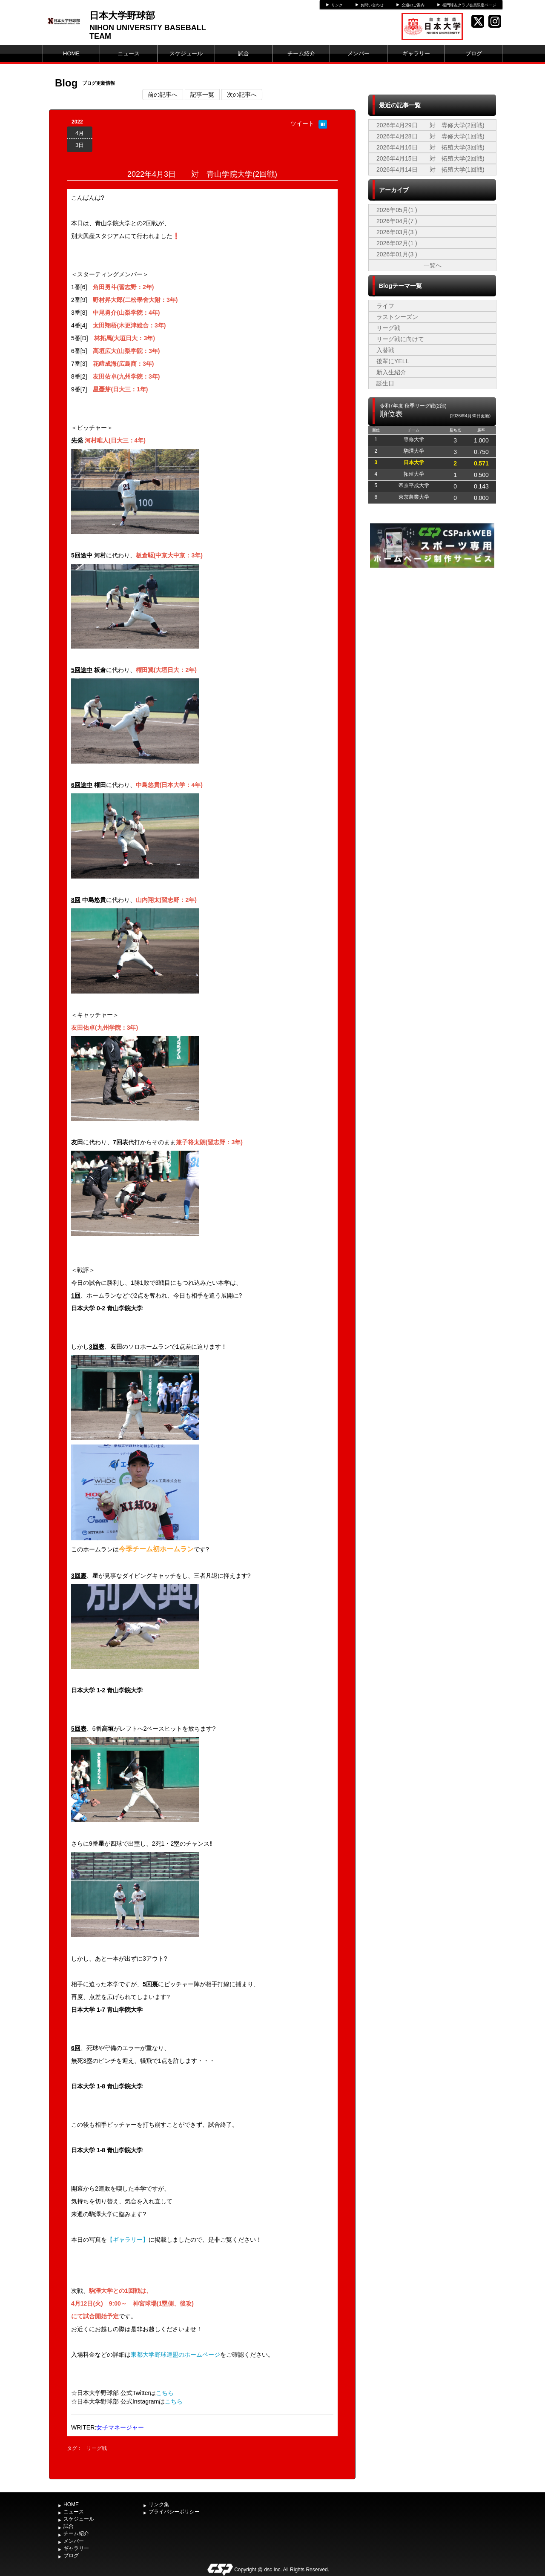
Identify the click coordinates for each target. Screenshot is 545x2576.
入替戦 (385, 350)
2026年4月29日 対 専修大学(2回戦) (430, 125)
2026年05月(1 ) (396, 210)
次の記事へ (242, 94)
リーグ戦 (96, 2448)
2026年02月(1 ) (396, 243)
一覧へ (433, 265)
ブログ (473, 53)
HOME (71, 53)
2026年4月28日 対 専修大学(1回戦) (430, 136)
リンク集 (159, 2504)
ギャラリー (416, 53)
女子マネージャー (120, 2427)
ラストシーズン (397, 316)
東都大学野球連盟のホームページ (175, 2354)
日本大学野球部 (122, 15)
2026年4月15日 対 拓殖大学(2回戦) (430, 158)
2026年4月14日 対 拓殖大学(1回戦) (430, 169)
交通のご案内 (413, 5)
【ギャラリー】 (128, 2239)
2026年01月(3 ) (396, 254)
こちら (165, 2392)
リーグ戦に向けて (400, 339)
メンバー (358, 53)
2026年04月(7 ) (396, 221)
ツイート (302, 123)
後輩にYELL (392, 361)
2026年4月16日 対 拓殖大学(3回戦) (430, 147)
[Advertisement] (432, 633)
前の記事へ (163, 94)
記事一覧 (202, 94)
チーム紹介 (301, 53)
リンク (337, 5)
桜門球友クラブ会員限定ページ (469, 5)
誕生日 (385, 383)
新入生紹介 (391, 372)
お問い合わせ (372, 5)
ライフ (385, 305)
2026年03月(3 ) (396, 232)
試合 (243, 53)
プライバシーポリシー (174, 2512)
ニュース (129, 53)
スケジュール (186, 53)
